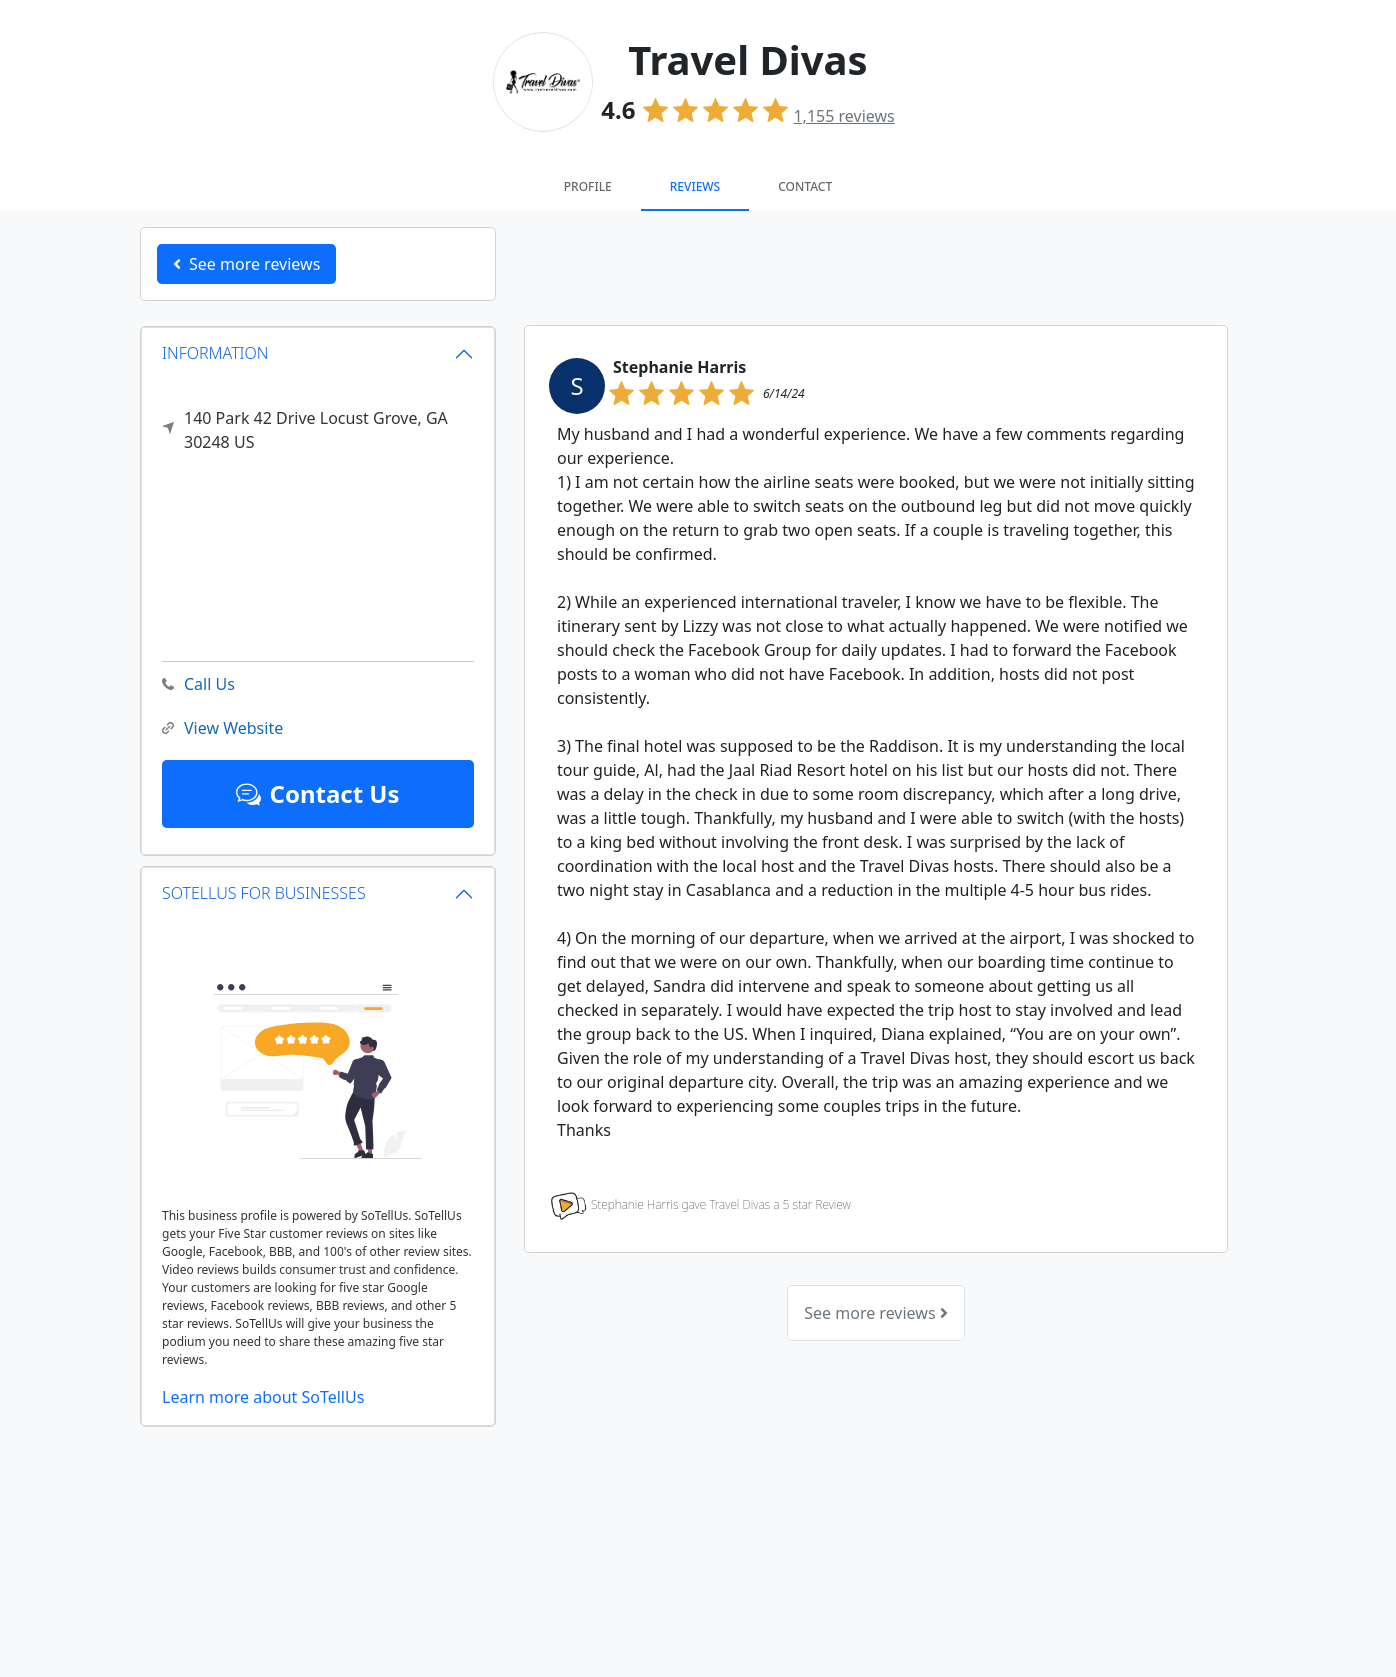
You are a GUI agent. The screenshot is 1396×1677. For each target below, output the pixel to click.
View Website (222, 728)
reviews (843, 116)
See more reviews (875, 1313)
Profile (588, 186)
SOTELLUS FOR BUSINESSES (264, 893)
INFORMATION (215, 353)
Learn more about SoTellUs (263, 1397)
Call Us (198, 684)
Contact (805, 186)
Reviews (695, 186)
